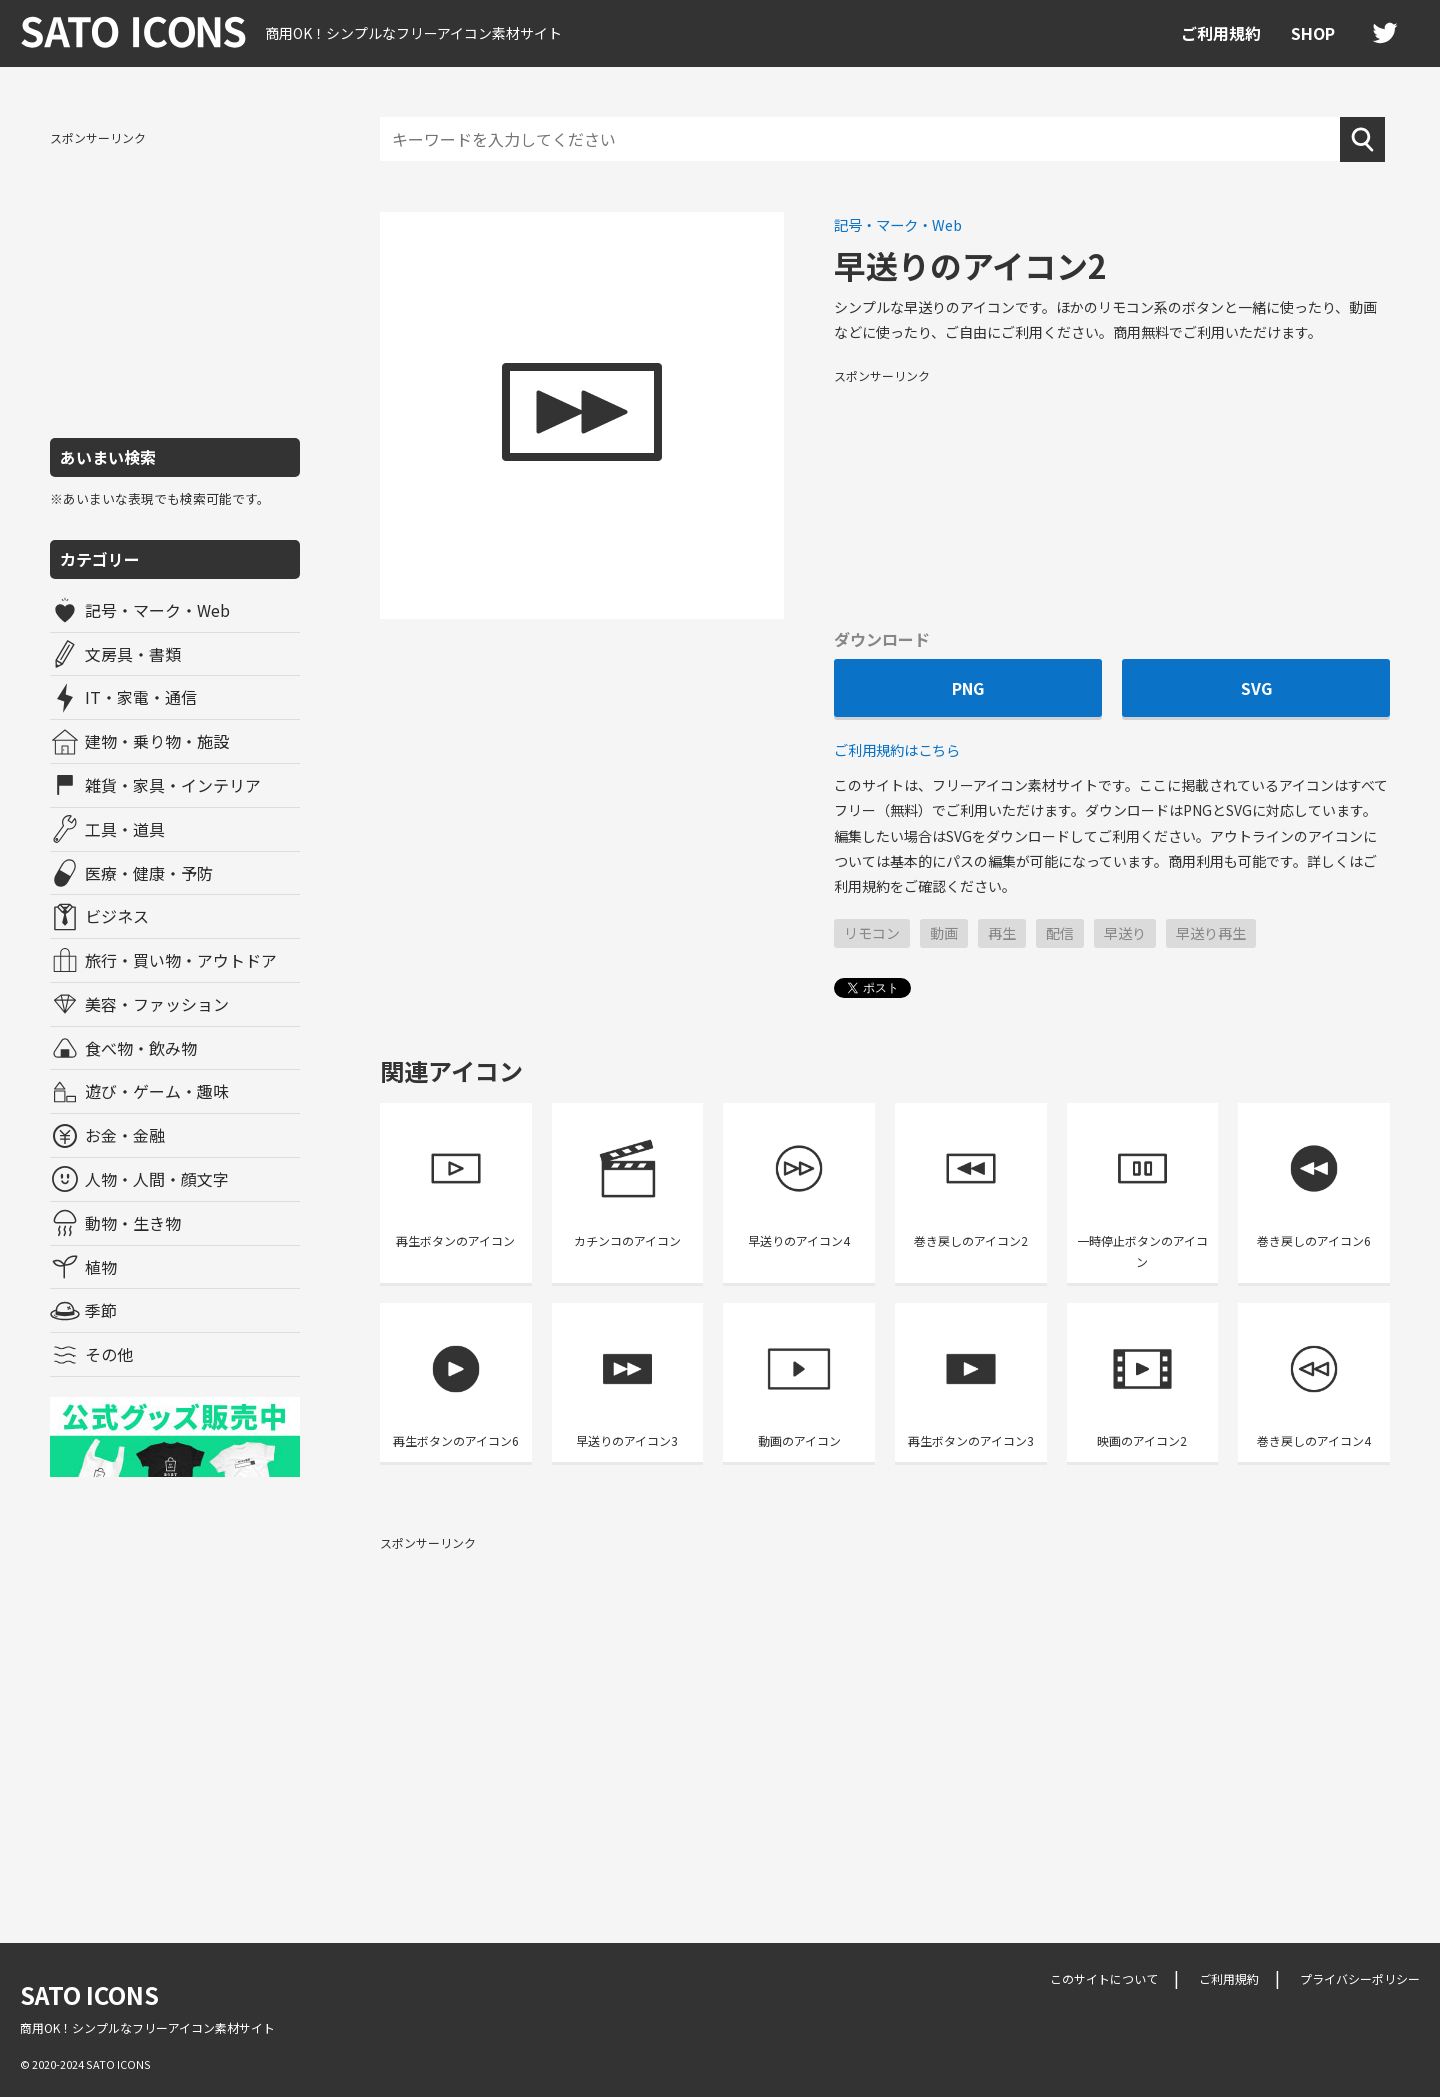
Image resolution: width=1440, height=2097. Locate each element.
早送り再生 (1211, 933)
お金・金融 (125, 1135)
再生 (1002, 933)
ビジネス (117, 916)
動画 (944, 933)
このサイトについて (1104, 1978)
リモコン (872, 933)
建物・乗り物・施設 (157, 741)
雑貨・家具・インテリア (173, 785)
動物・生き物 (133, 1223)
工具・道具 (125, 829)
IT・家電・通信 (141, 697)
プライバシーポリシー (1360, 1978)
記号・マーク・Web (157, 610)
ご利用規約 (1221, 33)
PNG (968, 688)
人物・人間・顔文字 (157, 1179)
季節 (101, 1310)
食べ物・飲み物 (141, 1048)
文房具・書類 (133, 654)
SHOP (1313, 33)
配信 (1060, 933)
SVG (1256, 688)
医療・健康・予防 (149, 873)
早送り (1125, 933)
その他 (109, 1354)
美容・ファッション (157, 1004)
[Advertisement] (175, 283)
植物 (101, 1267)
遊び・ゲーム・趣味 (157, 1091)
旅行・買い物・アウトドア (181, 960)
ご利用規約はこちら (897, 749)
